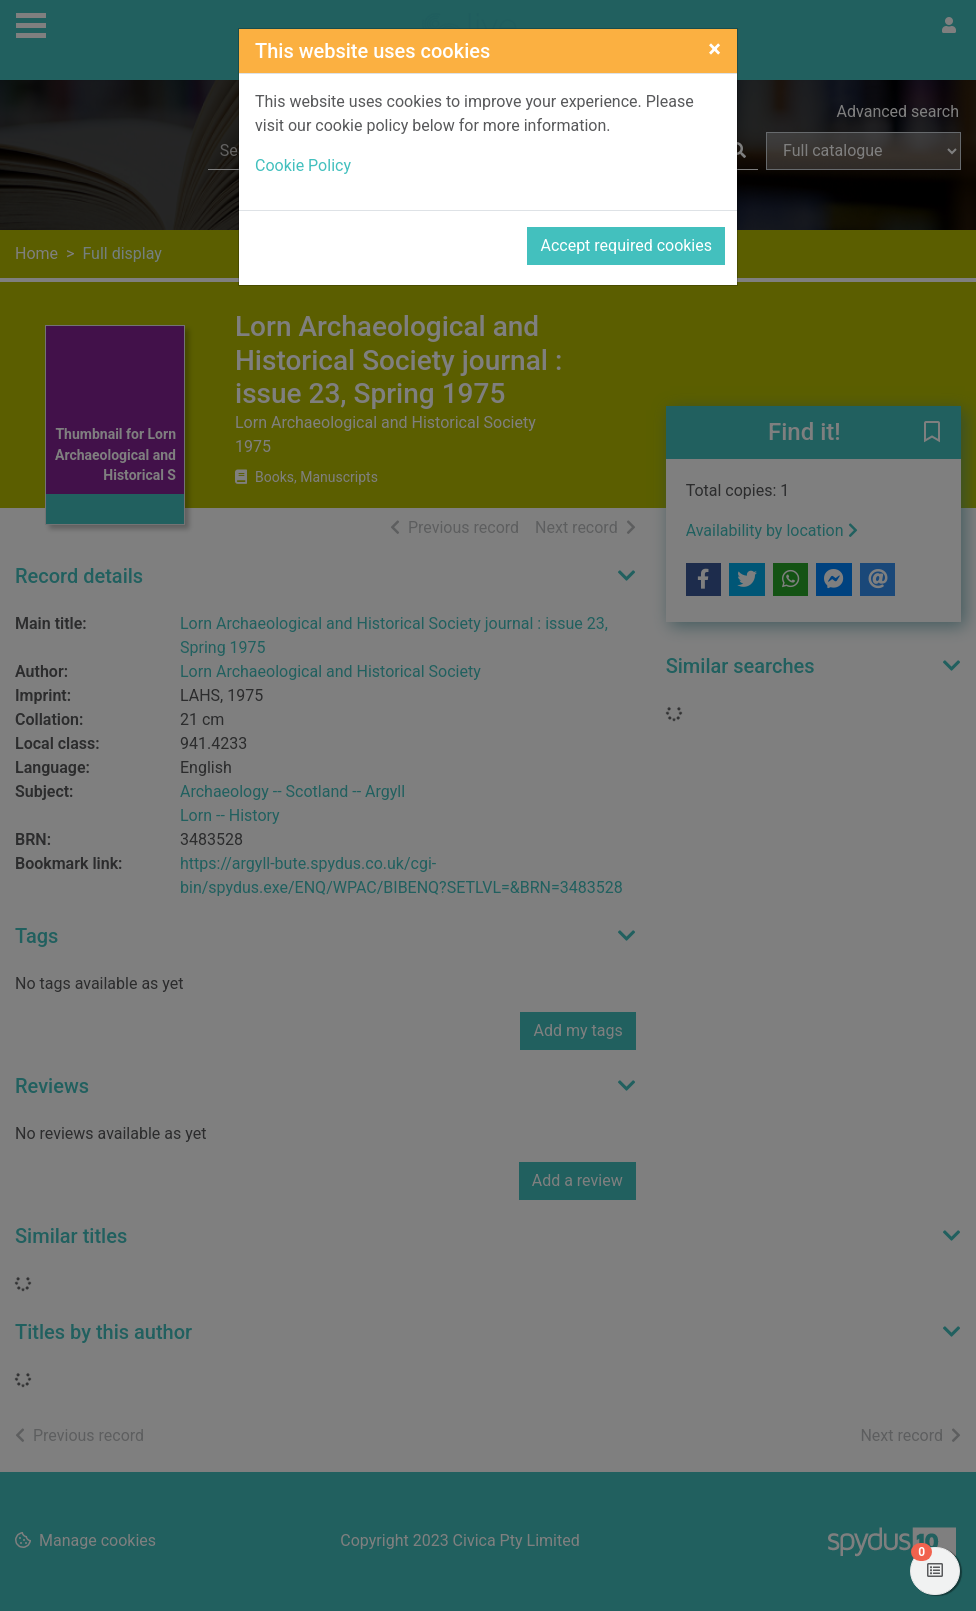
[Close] (714, 49)
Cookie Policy (303, 165)
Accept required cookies (626, 245)
